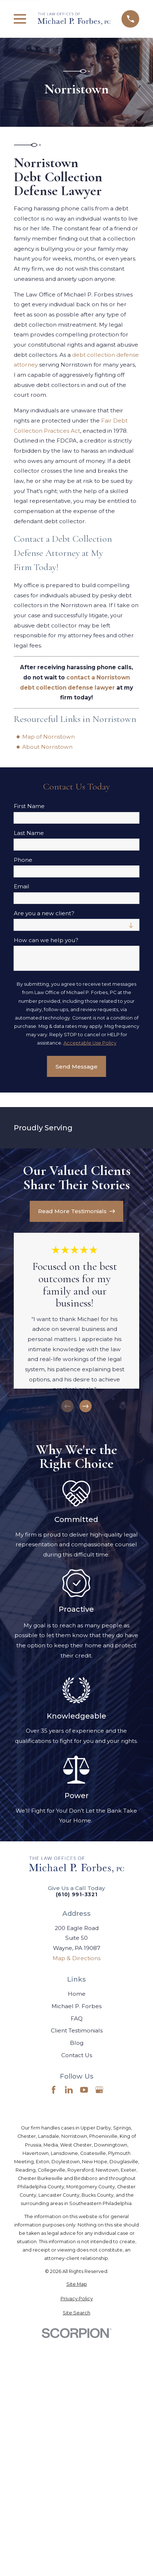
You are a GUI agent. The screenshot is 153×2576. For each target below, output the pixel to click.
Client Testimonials (77, 2030)
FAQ (77, 2018)
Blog (76, 2042)
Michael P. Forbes (76, 2006)
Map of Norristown (48, 736)
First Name (29, 806)
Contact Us (76, 2055)
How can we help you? (46, 940)
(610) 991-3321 (77, 1894)
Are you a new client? (44, 913)
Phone (23, 860)
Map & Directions (76, 1958)
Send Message (76, 1066)
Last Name (29, 833)
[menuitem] (76, 2284)
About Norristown (47, 746)
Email (21, 886)
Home (77, 1993)
